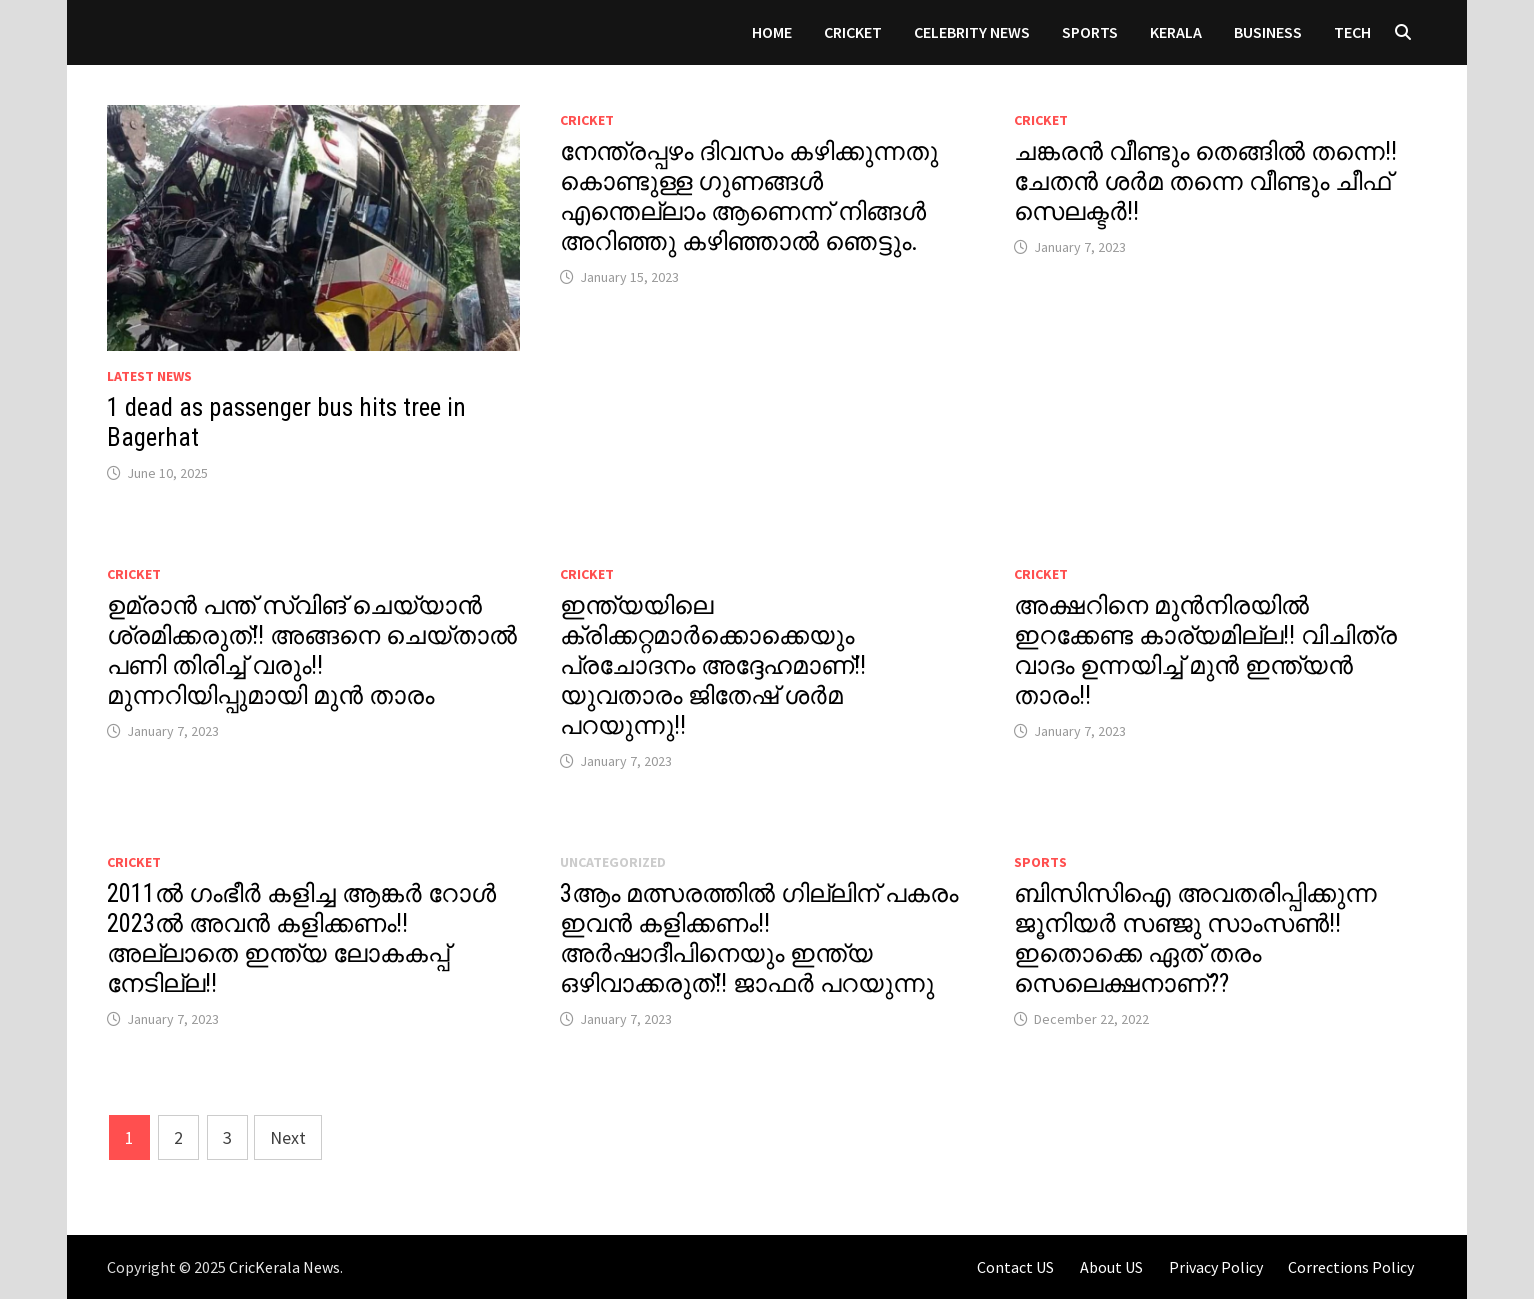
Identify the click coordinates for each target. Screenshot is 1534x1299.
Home (772, 32)
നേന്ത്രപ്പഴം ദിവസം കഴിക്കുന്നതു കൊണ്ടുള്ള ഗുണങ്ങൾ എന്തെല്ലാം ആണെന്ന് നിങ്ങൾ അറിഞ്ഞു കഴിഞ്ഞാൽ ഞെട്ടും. (749, 196)
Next (288, 1137)
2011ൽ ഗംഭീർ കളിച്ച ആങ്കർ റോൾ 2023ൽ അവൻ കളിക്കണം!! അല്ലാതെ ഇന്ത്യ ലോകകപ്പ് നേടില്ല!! (301, 938)
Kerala (1176, 32)
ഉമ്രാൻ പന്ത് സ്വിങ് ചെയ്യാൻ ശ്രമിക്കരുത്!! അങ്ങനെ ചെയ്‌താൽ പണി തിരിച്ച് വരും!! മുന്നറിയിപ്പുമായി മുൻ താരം (312, 650)
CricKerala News (284, 1267)
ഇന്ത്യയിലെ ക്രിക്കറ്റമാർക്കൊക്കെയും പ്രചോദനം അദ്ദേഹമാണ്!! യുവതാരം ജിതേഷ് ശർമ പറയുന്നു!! (713, 665)
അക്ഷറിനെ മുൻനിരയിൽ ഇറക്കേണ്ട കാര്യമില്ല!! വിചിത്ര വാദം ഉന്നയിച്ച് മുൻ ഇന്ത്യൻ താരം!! (1205, 650)
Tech (1352, 32)
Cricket (853, 32)
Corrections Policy (1351, 1267)
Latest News (149, 376)
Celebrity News (972, 32)
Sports (1090, 32)
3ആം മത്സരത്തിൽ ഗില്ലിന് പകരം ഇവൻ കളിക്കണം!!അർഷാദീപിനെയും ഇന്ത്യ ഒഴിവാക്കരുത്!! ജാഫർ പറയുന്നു (759, 938)
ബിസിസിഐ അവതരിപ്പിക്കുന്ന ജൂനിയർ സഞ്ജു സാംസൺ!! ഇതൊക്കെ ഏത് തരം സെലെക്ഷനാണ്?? (1195, 938)
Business (1268, 32)
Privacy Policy (1216, 1267)
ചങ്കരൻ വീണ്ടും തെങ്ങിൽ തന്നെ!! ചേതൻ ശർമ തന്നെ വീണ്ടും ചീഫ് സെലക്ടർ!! (1205, 181)
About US (1111, 1267)
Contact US (1015, 1267)
